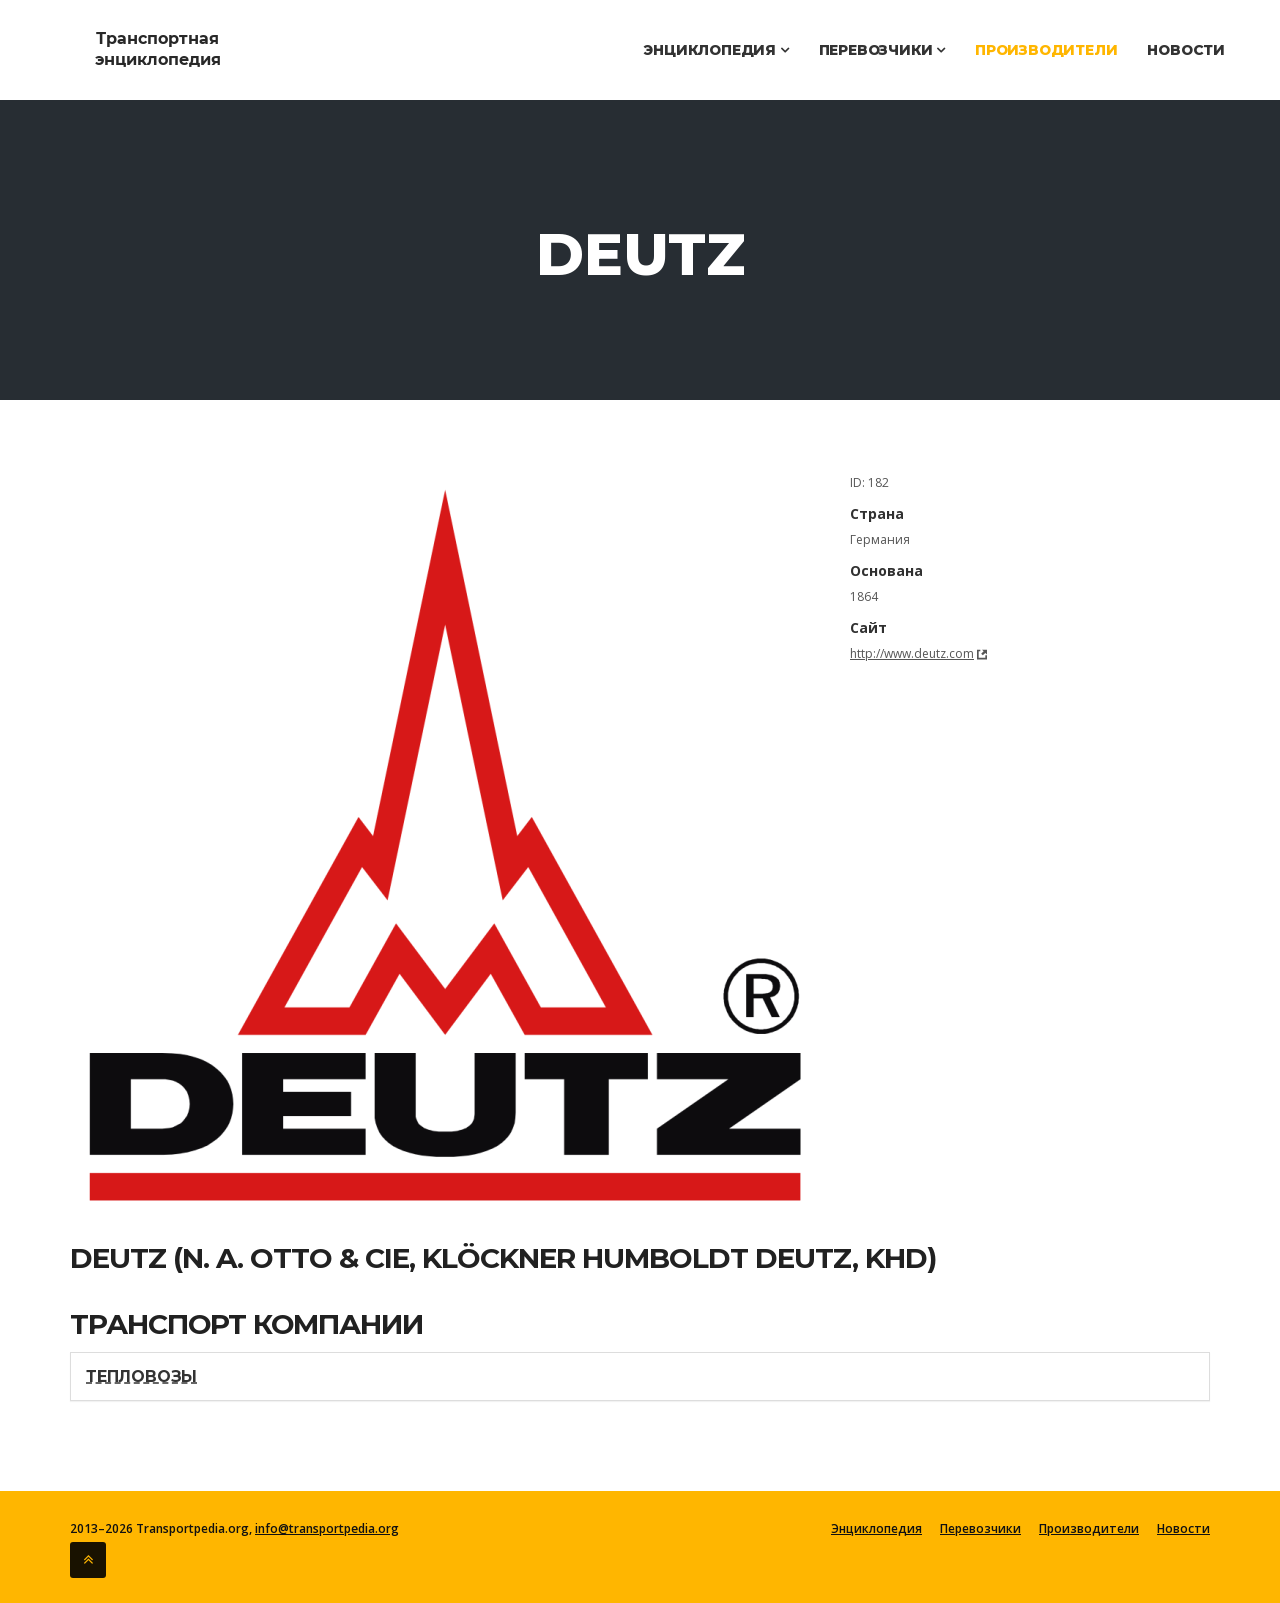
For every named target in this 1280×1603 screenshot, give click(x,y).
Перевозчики (882, 50)
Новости (1186, 50)
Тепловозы (141, 1376)
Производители (1046, 50)
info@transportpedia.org (327, 1528)
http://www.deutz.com (912, 653)
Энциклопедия (715, 50)
